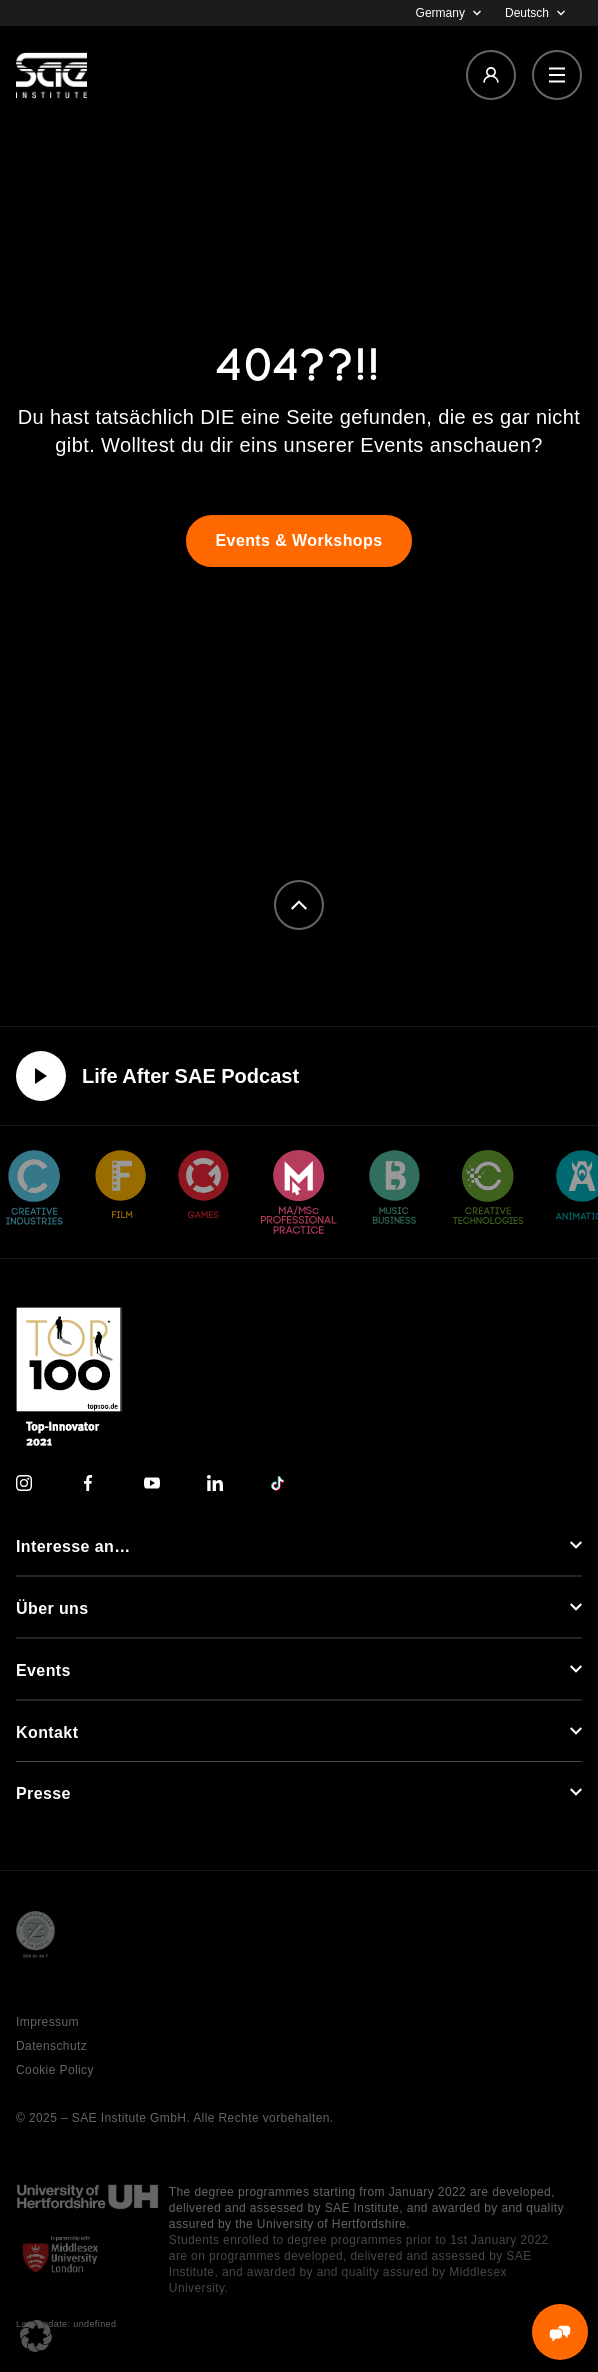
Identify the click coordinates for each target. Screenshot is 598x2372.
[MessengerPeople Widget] (560, 2332)
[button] (36, 2336)
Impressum (47, 2022)
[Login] (491, 75)
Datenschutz (51, 2046)
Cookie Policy (55, 2070)
